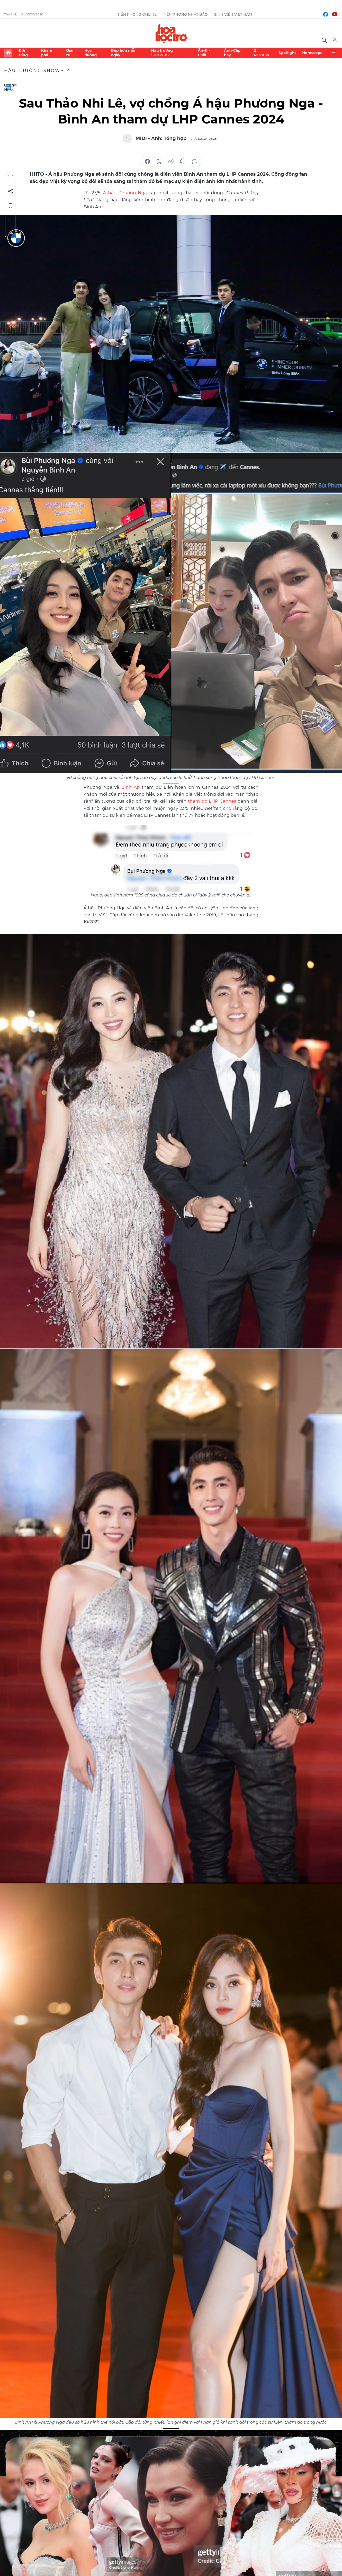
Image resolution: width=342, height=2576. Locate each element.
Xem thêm (334, 53)
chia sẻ (147, 161)
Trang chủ (8, 53)
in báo (183, 161)
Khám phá (46, 52)
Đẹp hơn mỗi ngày (123, 52)
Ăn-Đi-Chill (204, 52)
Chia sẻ (10, 191)
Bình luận (10, 220)
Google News (8, 87)
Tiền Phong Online (137, 14)
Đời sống (23, 52)
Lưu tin (10, 206)
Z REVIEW (261, 52)
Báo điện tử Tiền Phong (171, 33)
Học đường (90, 52)
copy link (171, 161)
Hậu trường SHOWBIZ (162, 52)
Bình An (130, 787)
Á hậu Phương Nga (125, 192)
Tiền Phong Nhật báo (185, 14)
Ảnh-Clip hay (232, 52)
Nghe (10, 177)
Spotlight (287, 52)
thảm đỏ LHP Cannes (212, 801)
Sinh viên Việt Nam (233, 14)
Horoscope (312, 52)
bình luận (195, 161)
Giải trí (69, 52)
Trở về (10, 235)
